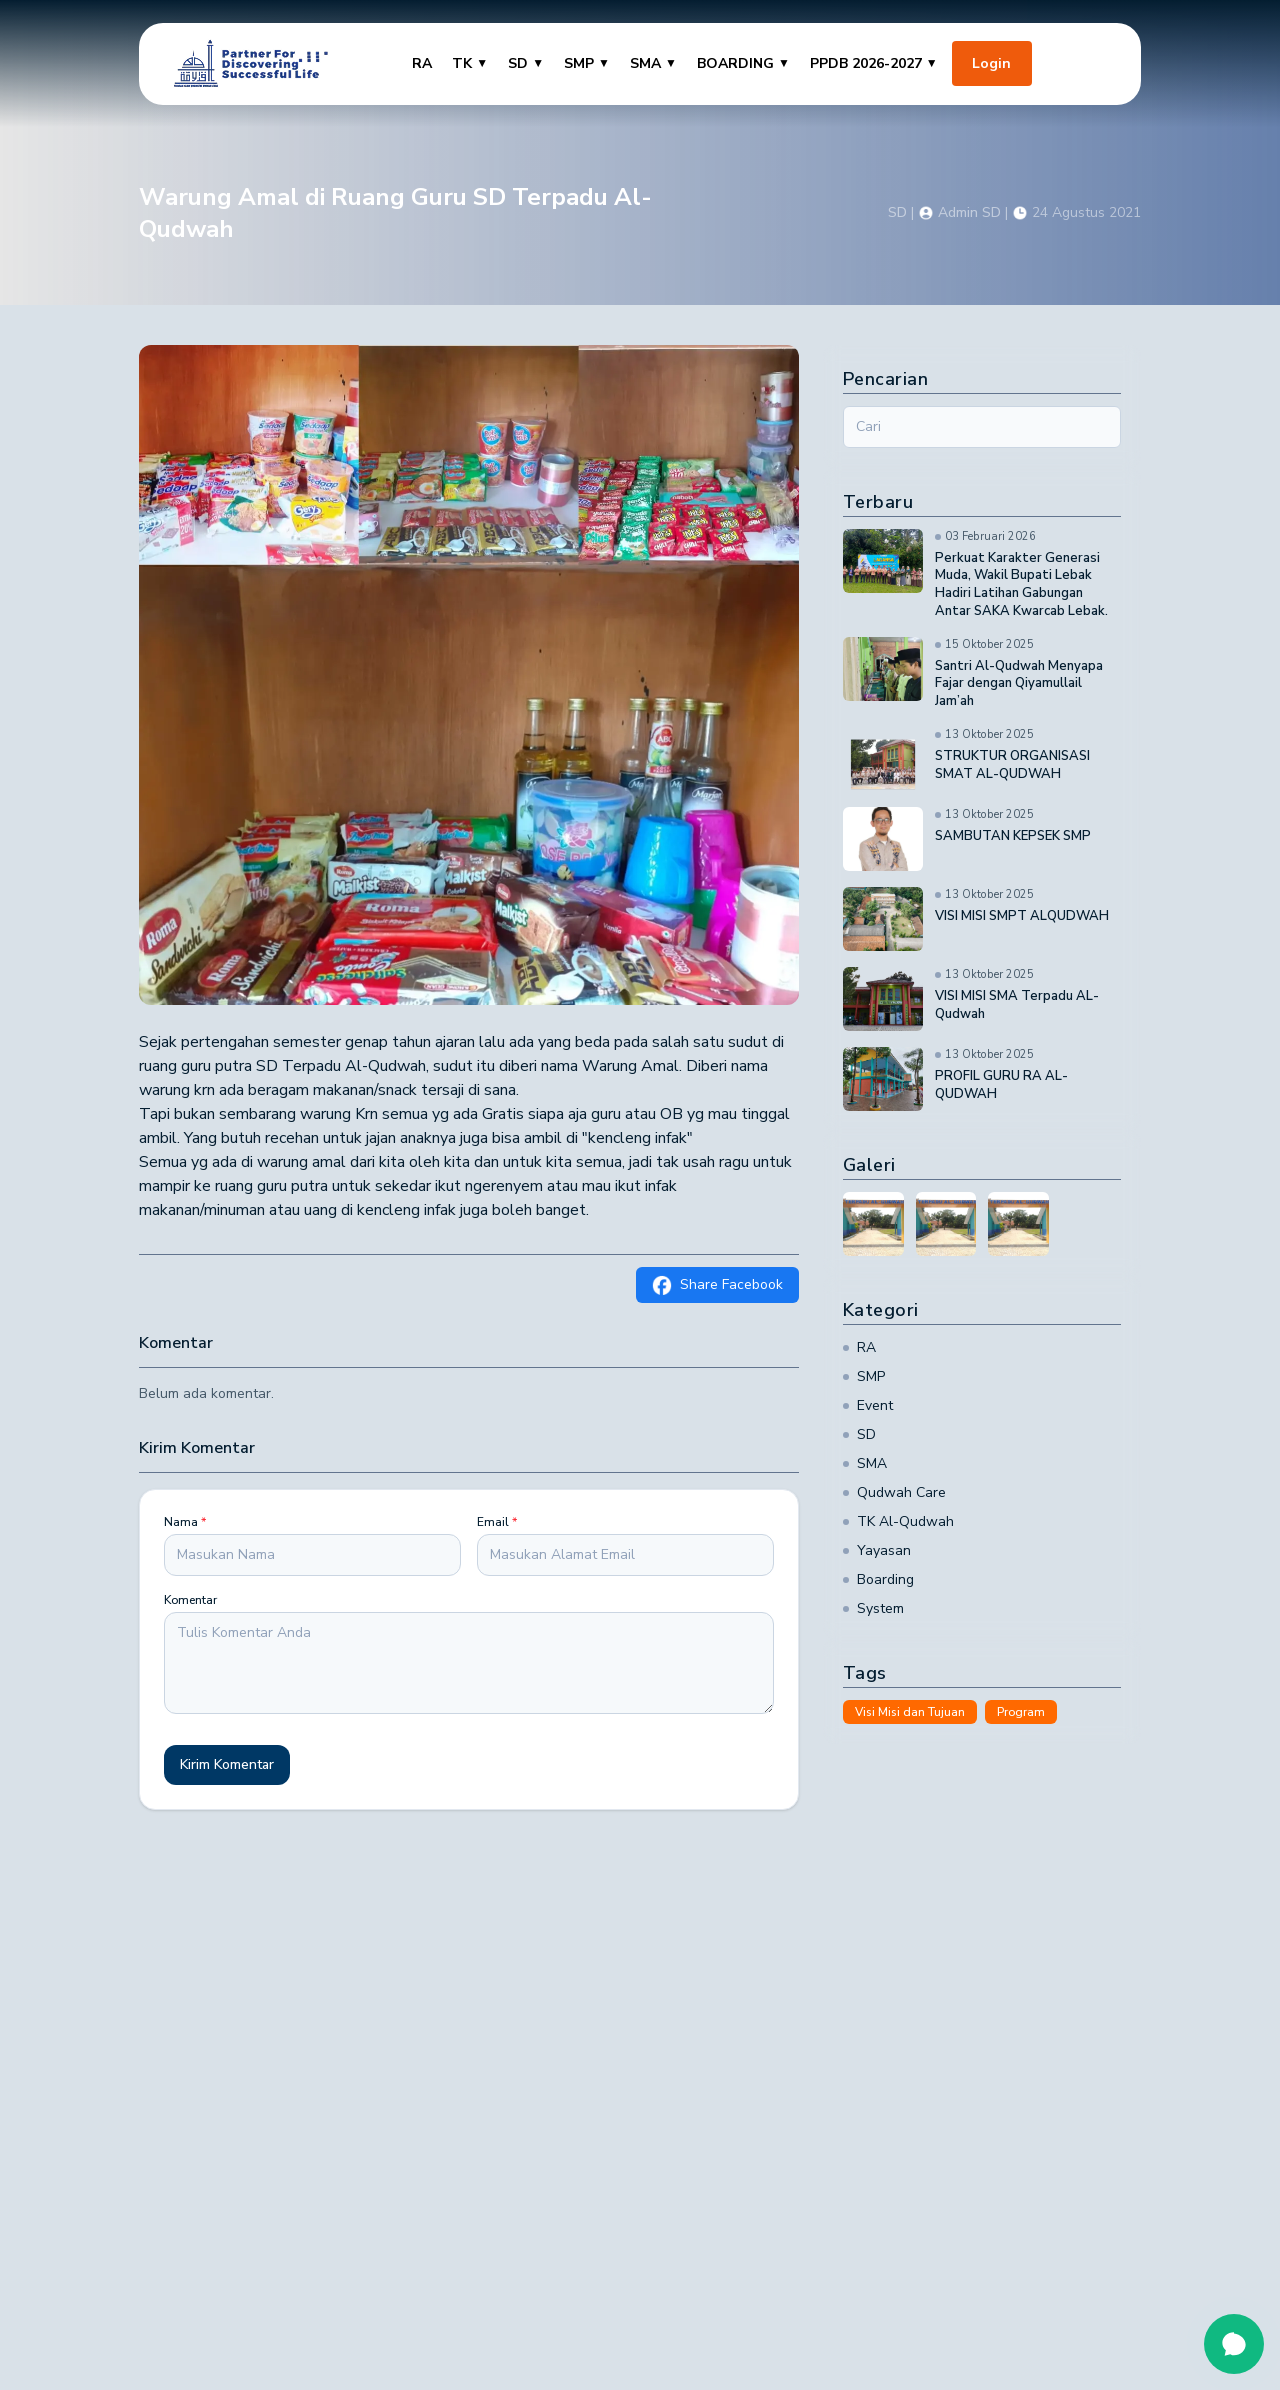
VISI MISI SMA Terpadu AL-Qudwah (1017, 1005)
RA (422, 63)
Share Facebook (717, 1285)
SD (526, 63)
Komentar (190, 1600)
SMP (587, 63)
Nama (185, 1522)
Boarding (878, 1579)
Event (868, 1405)
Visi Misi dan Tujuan (910, 1712)
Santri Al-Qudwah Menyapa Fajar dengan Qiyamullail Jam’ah (1019, 684)
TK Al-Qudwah (898, 1521)
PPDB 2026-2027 (874, 63)
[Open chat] (1234, 2344)
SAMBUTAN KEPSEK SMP (1013, 836)
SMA (653, 63)
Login (991, 63)
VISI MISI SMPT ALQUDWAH (1022, 916)
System (873, 1608)
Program (1021, 1712)
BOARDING (743, 63)
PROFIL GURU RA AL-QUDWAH (1001, 1085)
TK (470, 63)
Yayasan (877, 1550)
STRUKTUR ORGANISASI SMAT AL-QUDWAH (1012, 765)
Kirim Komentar (227, 1764)
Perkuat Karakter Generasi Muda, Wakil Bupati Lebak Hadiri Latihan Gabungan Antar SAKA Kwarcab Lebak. (1021, 585)
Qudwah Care (894, 1492)
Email (497, 1522)
